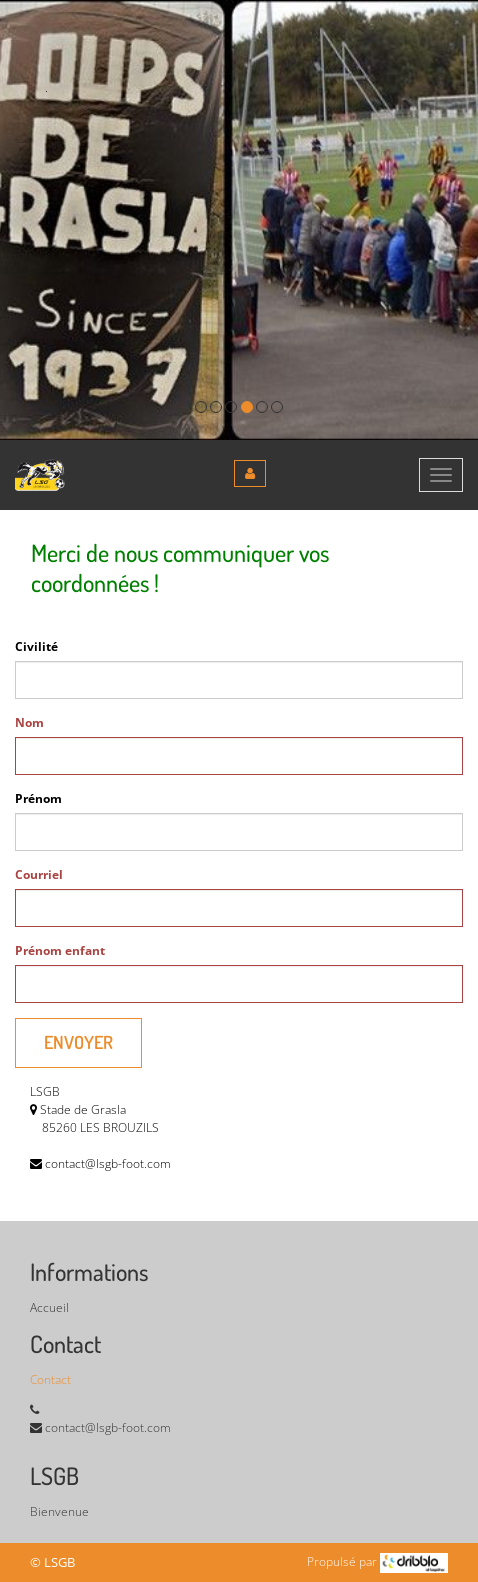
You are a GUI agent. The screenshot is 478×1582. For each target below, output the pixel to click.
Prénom (38, 798)
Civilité (36, 646)
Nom (29, 722)
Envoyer (78, 1042)
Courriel (39, 874)
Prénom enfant (60, 950)
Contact (50, 1379)
